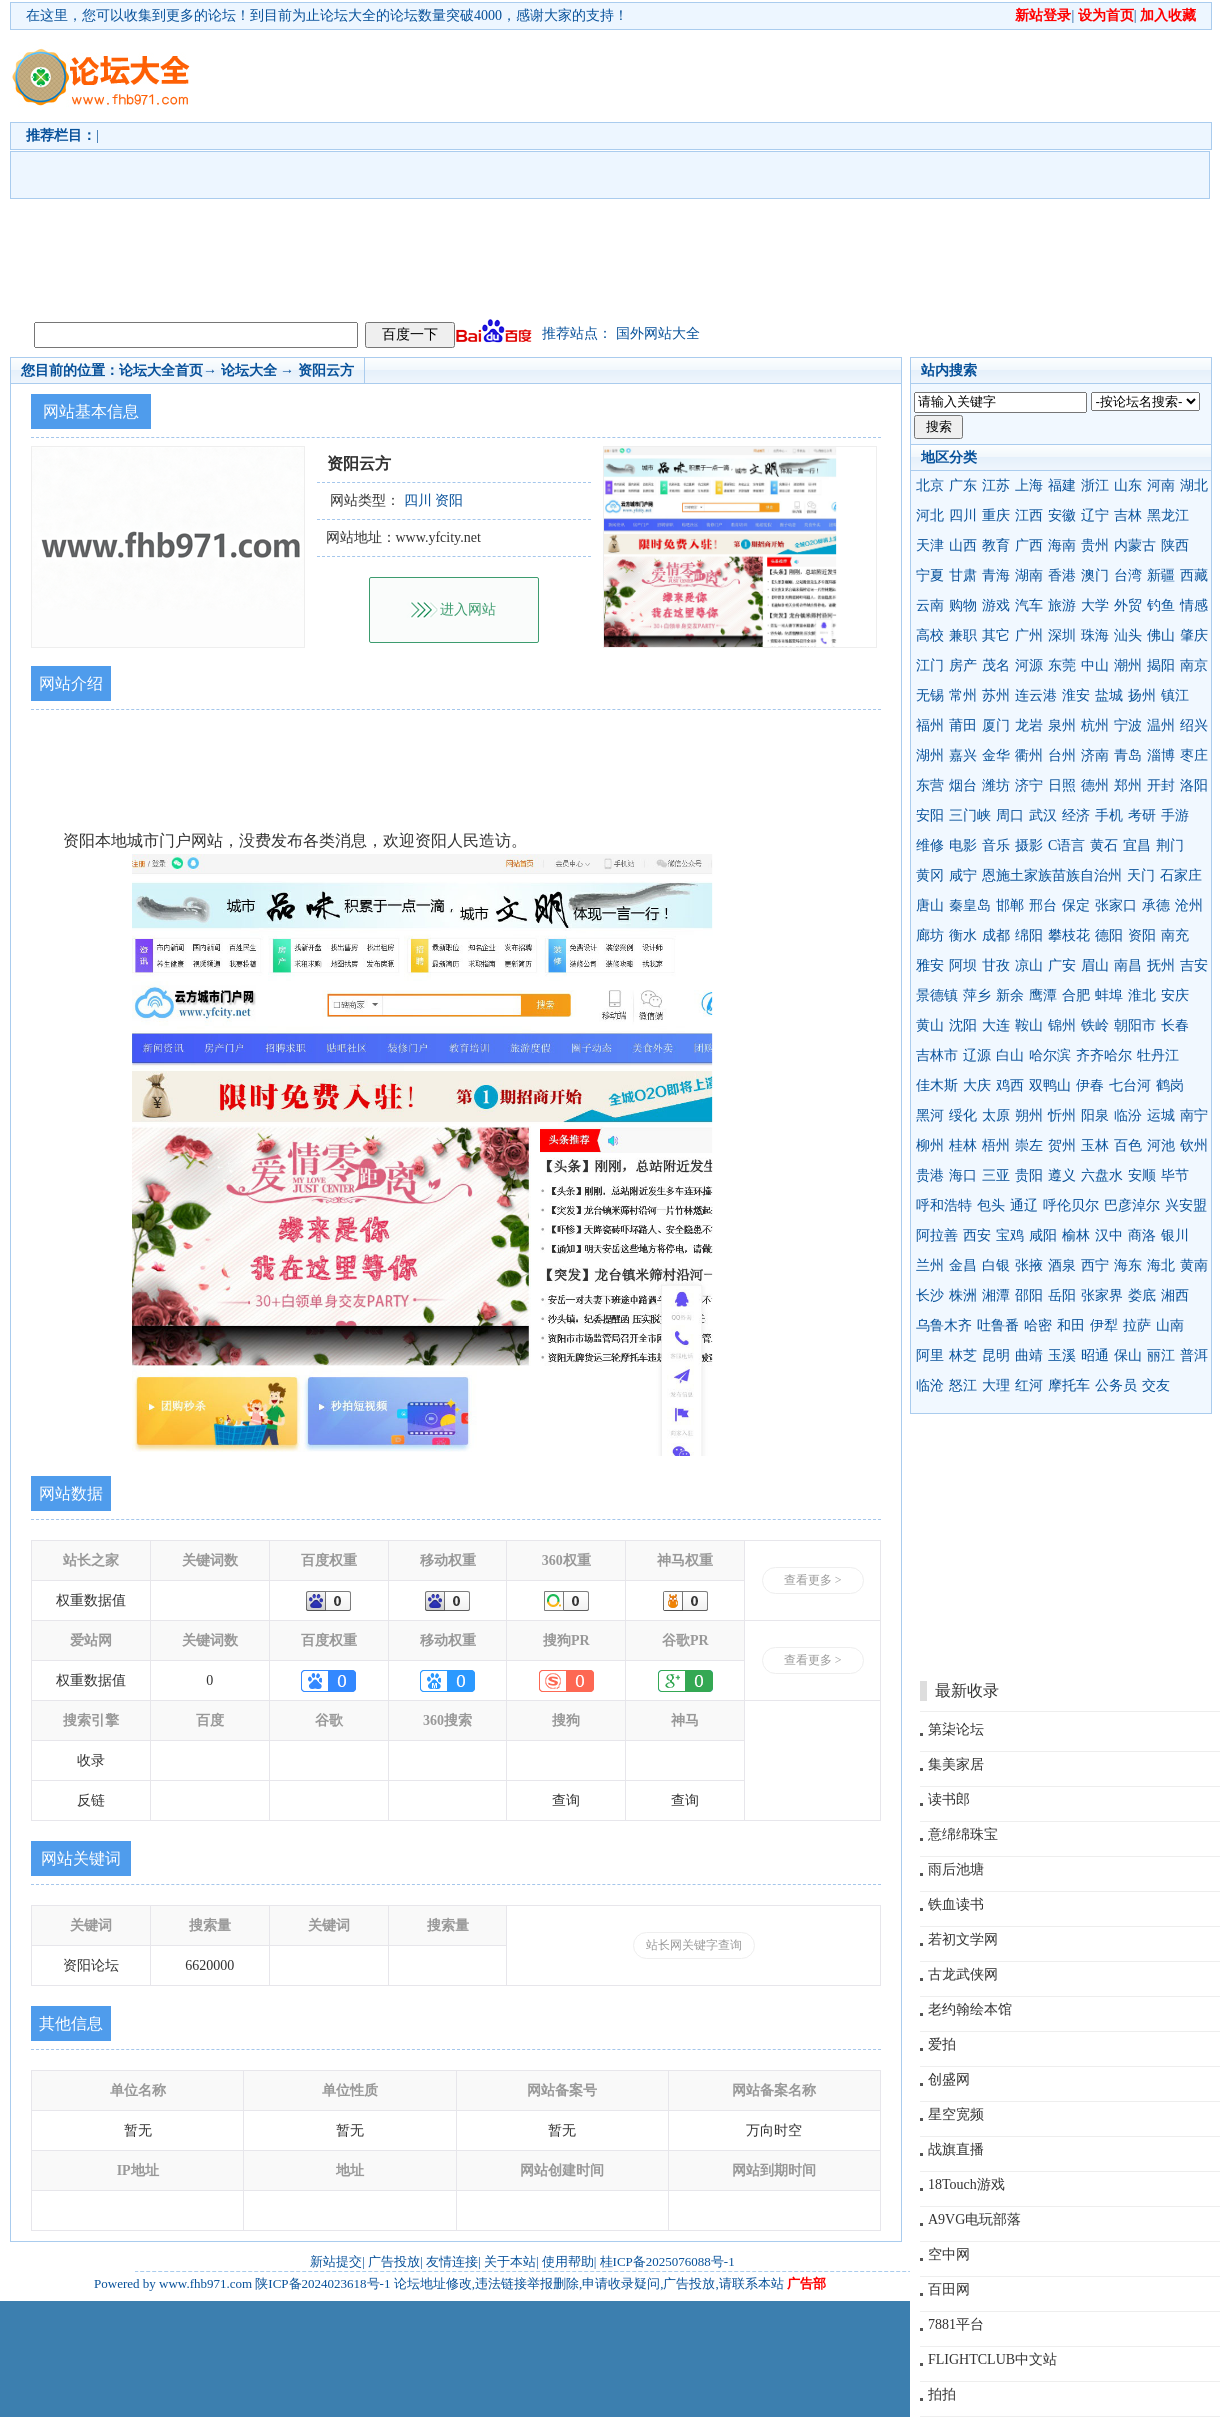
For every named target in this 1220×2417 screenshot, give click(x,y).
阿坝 (963, 965)
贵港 (930, 1175)
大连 (996, 1025)
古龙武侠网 (963, 1974)
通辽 (1024, 1205)
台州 (1062, 755)
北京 (930, 485)
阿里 (930, 1355)
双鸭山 (1050, 1085)
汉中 (1109, 1235)
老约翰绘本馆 (970, 2009)
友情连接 (452, 2261)
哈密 (1038, 1325)
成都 (996, 935)
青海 (996, 575)
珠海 (1095, 635)
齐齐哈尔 (1104, 1055)
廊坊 (930, 935)
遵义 (1062, 1175)
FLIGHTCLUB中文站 (992, 2359)
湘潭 (996, 1295)
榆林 (1076, 1235)
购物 (963, 605)
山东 (1128, 485)
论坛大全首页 (161, 370)
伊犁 (1104, 1325)
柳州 (930, 1145)
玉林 (1095, 1145)
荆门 (1170, 845)
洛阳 (1194, 785)
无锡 (930, 695)
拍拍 (942, 2394)
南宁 (1194, 1115)
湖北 (1194, 485)
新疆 (1161, 575)
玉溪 (1062, 1355)
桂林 (963, 1145)
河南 (1161, 485)
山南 (1170, 1325)
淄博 (1161, 755)
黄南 (1194, 1265)
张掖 (1029, 1265)
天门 (1141, 875)
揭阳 (1161, 665)
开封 (1161, 785)
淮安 (1076, 695)
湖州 (930, 755)
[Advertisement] (632, 171)
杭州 (1095, 725)
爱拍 (942, 2044)
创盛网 (949, 2079)
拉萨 (1137, 1325)
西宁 (1095, 1265)
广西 (1029, 545)
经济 (1076, 815)
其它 (996, 635)
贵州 (1095, 545)
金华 (996, 755)
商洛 (1142, 1235)
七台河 (1130, 1085)
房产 (963, 665)
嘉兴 (963, 755)
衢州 (1029, 755)
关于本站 (510, 2261)
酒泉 (1062, 1265)
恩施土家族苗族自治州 (1052, 875)
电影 (963, 845)
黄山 (930, 1025)
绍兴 (1194, 725)
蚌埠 (1109, 995)
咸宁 (963, 875)
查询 (566, 1800)
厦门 (996, 725)
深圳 (1062, 635)
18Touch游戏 (966, 2184)
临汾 (1128, 1115)
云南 (930, 605)
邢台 (1043, 905)
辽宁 (1095, 515)
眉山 (1095, 965)
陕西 (1175, 545)
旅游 (1062, 605)
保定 (1076, 905)
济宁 (1029, 785)
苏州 (996, 695)
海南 (1062, 545)
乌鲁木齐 (944, 1325)
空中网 (949, 2254)
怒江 (963, 1385)
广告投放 (394, 2261)
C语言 (1066, 845)
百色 (1128, 1145)
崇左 (1029, 1145)
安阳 (930, 815)
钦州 (1194, 1145)
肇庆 (1194, 635)
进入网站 (468, 609)
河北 (930, 515)
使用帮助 (568, 2261)
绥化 (963, 1115)
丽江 (1161, 1355)
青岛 (1128, 755)
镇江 (1175, 695)
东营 (930, 785)
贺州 (1062, 1145)
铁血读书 (956, 1904)
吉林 (1128, 515)
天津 (930, 545)
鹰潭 (1043, 995)
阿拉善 (937, 1235)
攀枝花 (1069, 935)
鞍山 (1029, 1025)
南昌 (1128, 965)
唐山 (930, 905)
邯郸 (1010, 905)
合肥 (1076, 995)
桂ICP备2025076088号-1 (667, 2261)
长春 (1175, 1025)
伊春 (1090, 1085)
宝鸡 (1010, 1235)
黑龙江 (1168, 515)
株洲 (963, 1295)
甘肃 (963, 575)
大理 (996, 1385)
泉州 (1062, 725)
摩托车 (1069, 1385)
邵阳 (1029, 1295)
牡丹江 (1158, 1055)
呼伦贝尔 (1071, 1205)
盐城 (1109, 695)
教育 (996, 545)
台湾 (1128, 575)
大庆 (977, 1085)
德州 (1095, 785)
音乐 (996, 845)
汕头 (1128, 635)
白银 (996, 1265)
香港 (1062, 575)
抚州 (1161, 965)
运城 (1161, 1115)
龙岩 (1029, 725)
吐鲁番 (998, 1325)
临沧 (930, 1385)
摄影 (1029, 845)
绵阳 (1029, 935)
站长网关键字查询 (694, 1945)
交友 (1156, 1385)
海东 (1128, 1265)
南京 (1194, 665)
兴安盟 (1186, 1205)
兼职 (963, 635)
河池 (1161, 1145)
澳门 (1095, 575)
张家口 (1116, 905)
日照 (1062, 785)
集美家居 (956, 1764)
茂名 (996, 665)
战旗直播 (956, 2149)
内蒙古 (1135, 545)
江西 (1029, 515)
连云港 (1036, 695)
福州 (930, 725)
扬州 (1142, 695)
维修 (930, 845)
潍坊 (996, 785)
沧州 (1189, 905)
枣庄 (1194, 755)
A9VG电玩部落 (974, 2219)
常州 (963, 695)
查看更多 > (813, 1580)
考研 (1142, 815)
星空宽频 (956, 2114)
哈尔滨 (1050, 1055)
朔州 (1029, 1115)
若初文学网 (963, 1939)
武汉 (1043, 815)
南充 (1175, 935)
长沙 (930, 1295)
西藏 (1194, 575)
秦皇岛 (970, 905)
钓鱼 (1161, 605)
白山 (1010, 1055)
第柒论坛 (956, 1729)
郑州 (1128, 785)
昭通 (1095, 1355)
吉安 (1194, 965)
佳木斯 (937, 1085)
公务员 (1116, 1385)
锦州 (1062, 1025)
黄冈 (930, 875)
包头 (991, 1205)
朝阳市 (1135, 1025)
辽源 (977, 1055)
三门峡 (970, 815)
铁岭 (1095, 1025)
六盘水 (1102, 1175)
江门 (930, 665)
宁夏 (930, 575)
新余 (1010, 995)
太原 (996, 1115)
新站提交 (336, 2261)
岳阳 (1062, 1295)
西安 (977, 1235)
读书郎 (949, 1799)
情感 (1194, 605)
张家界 (1102, 1295)
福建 (1062, 485)
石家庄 (1181, 875)
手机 (1109, 815)
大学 (1095, 605)
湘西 (1175, 1295)
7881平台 (956, 2324)
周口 (1010, 815)
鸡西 (1010, 1085)
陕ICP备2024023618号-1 (322, 2283)
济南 (1095, 755)
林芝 (963, 1355)
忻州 (1062, 1115)
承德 (1156, 905)
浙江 (1095, 485)
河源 (1029, 665)
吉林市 (937, 1055)
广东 (963, 485)
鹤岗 (1170, 1085)
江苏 (996, 485)
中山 (1095, 665)
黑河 (930, 1115)
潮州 (1128, 665)
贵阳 (1029, 1175)
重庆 (996, 515)
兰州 (930, 1265)
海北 (1161, 1265)
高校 (930, 635)
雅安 (930, 965)
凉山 (1029, 965)
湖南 (1029, 575)
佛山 (1161, 635)
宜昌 (1137, 845)
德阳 (1109, 935)
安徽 (1062, 515)
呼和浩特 (944, 1205)
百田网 (949, 2289)
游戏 (996, 605)
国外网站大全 (658, 333)
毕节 (1175, 1175)
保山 (1128, 1355)
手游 (1175, 815)
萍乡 (977, 995)
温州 (1161, 725)
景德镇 (937, 995)
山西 (963, 545)
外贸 (1128, 605)
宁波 (1128, 725)
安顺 (1142, 1175)
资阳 (1142, 935)
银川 (1175, 1235)
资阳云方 (326, 370)
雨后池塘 (956, 1869)
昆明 (996, 1355)
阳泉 (1095, 1115)
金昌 (963, 1265)
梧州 (996, 1145)
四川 (963, 515)
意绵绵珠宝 (963, 1834)
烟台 (963, 785)
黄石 (1104, 845)
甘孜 (996, 965)
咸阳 (1043, 1235)
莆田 (963, 725)
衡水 (963, 935)
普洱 (1194, 1355)
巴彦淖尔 (1132, 1205)
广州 (1029, 635)
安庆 (1175, 995)
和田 (1071, 1325)
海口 (963, 1175)
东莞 (1062, 665)
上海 (1029, 485)
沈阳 (963, 1025)
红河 (1029, 1385)
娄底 (1142, 1295)
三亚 (996, 1175)
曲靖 (1029, 1355)
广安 (1062, 965)
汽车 (1029, 605)
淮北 (1142, 995)
